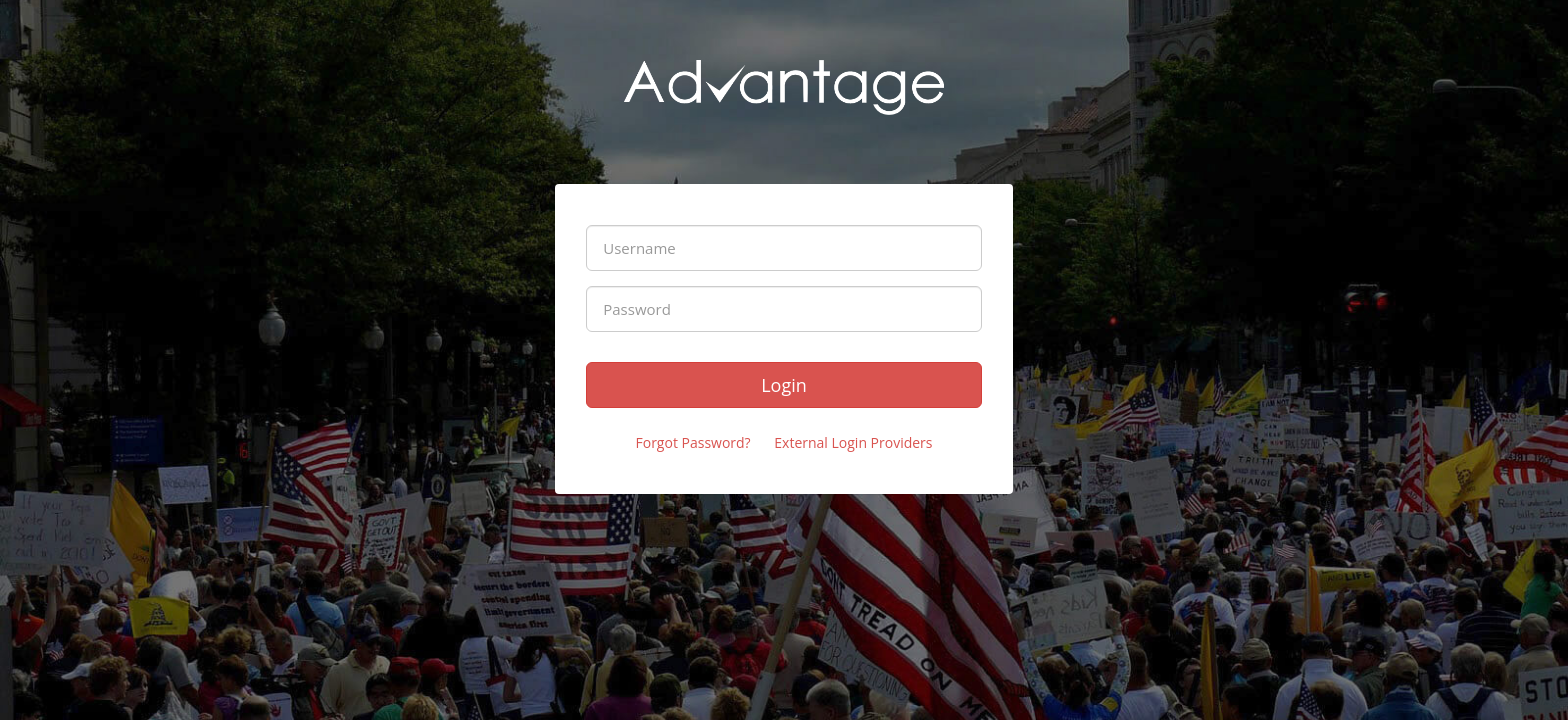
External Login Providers (853, 442)
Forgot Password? (692, 442)
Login (784, 385)
